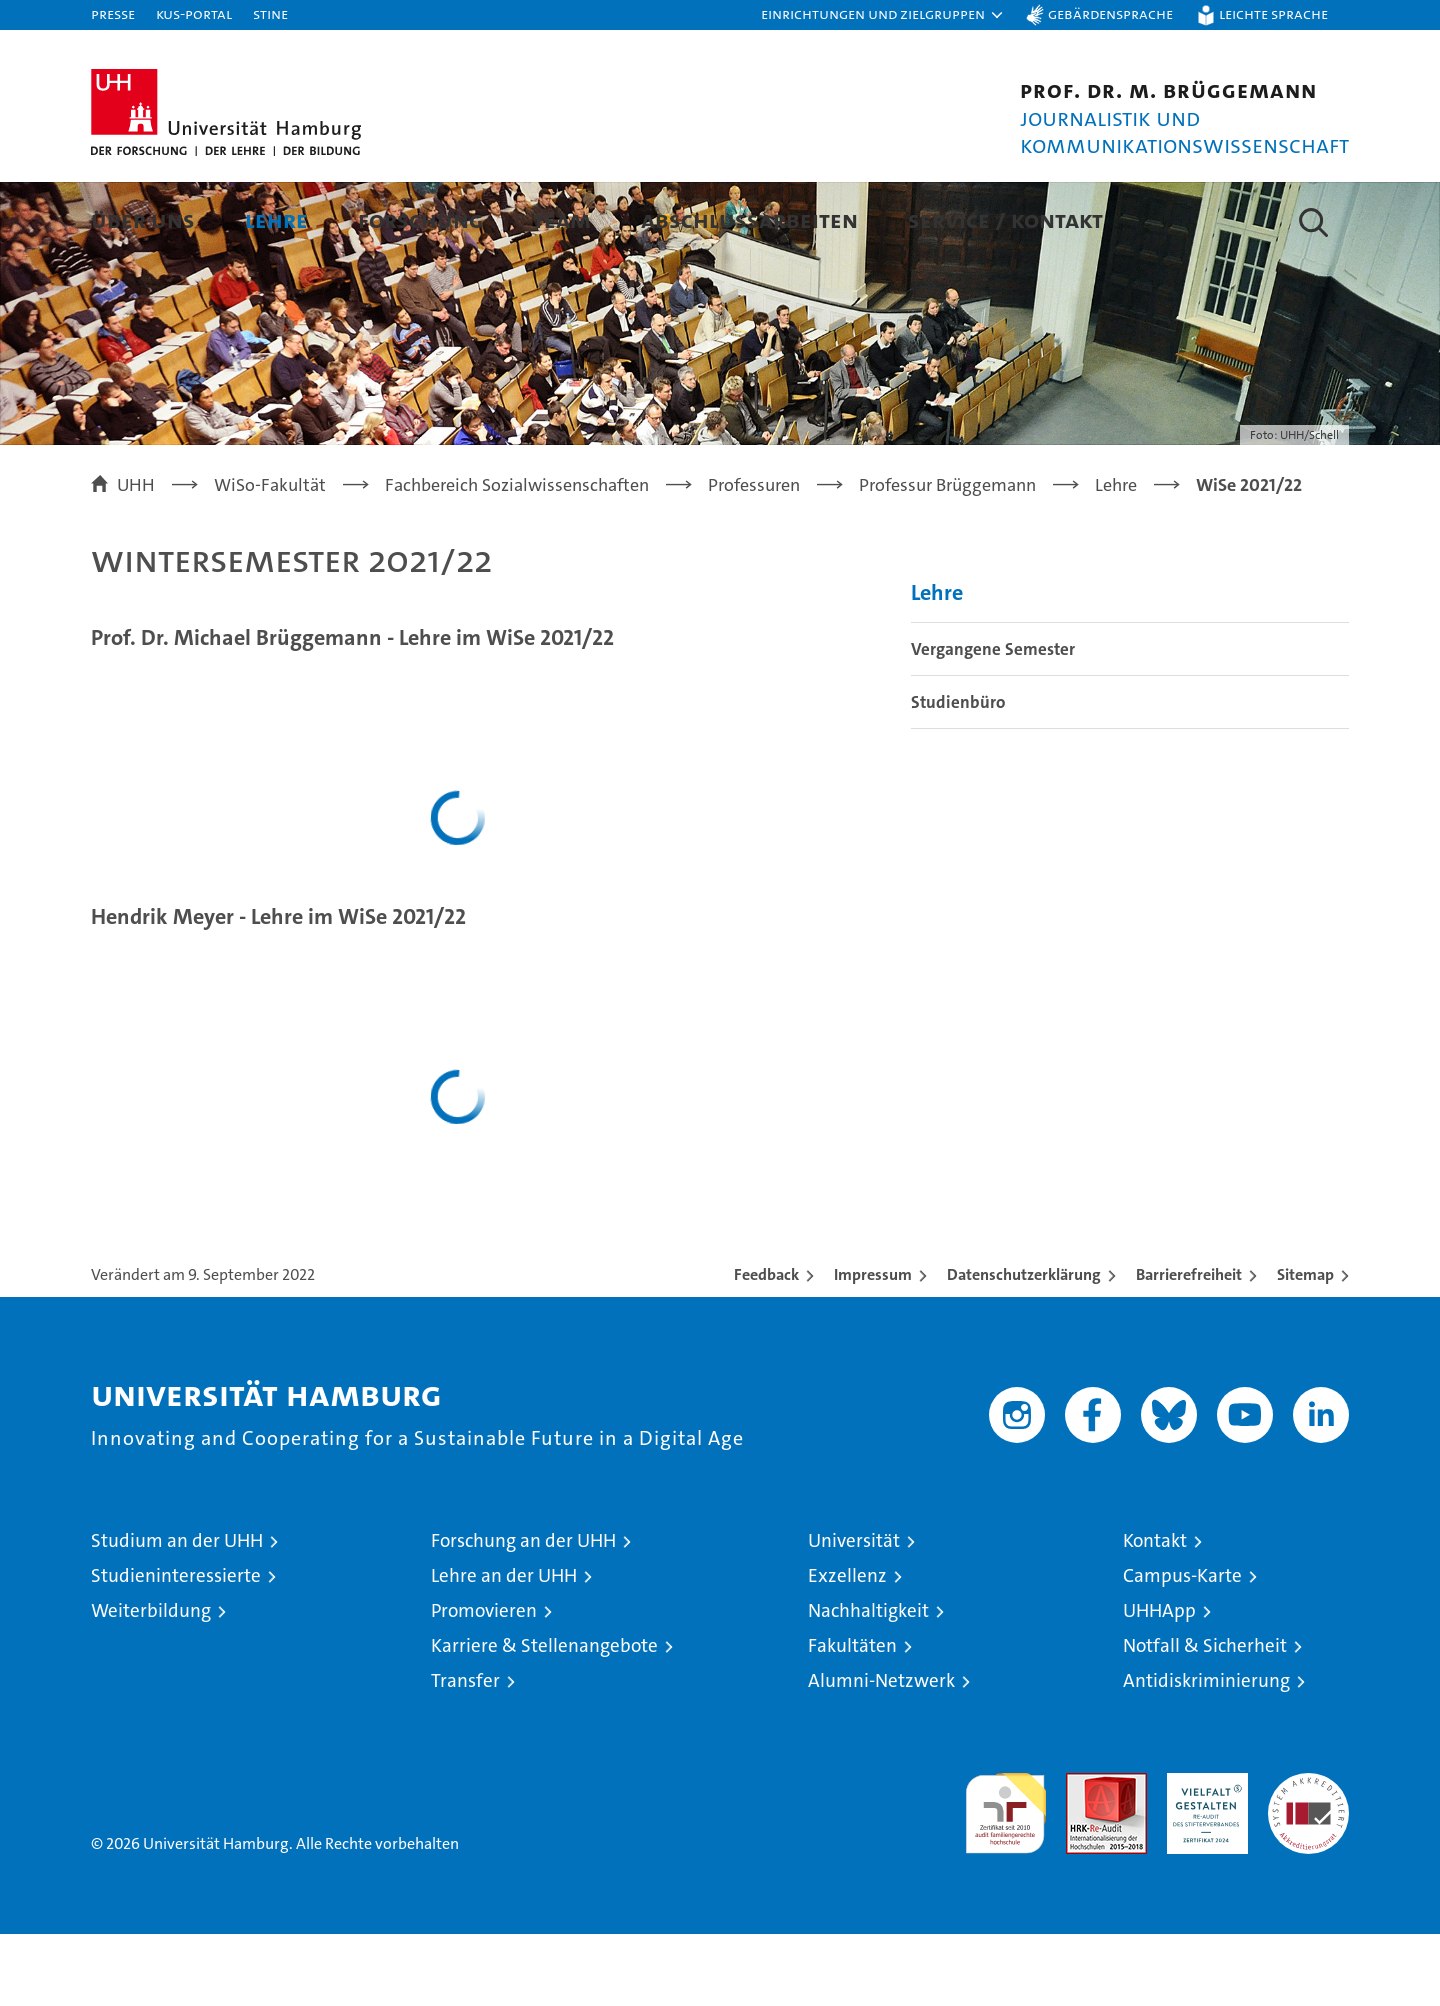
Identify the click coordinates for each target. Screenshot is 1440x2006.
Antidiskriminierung (1206, 1752)
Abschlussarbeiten (749, 219)
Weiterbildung (151, 1682)
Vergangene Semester (993, 721)
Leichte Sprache (1273, 13)
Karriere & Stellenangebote (544, 1717)
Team (562, 219)
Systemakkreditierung (1308, 1855)
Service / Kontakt (1005, 219)
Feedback (766, 1346)
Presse (113, 13)
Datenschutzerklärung (1024, 1346)
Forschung (420, 219)
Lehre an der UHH (504, 1647)
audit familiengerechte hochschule (1005, 1876)
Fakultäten (852, 1717)
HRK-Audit (1202, 1855)
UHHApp (1159, 1682)
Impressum (873, 1346)
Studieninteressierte (176, 1647)
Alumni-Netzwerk (881, 1752)
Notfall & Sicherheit (1205, 1717)
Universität (854, 1612)
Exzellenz (847, 1647)
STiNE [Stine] (270, 13)
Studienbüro (958, 774)
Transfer (465, 1752)
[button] (883, 15)
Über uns (143, 219)
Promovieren (484, 1682)
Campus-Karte (1182, 1647)
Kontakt (1155, 1612)
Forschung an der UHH (523, 1612)
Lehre (276, 219)
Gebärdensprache (1110, 13)
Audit (1085, 1855)
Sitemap (1305, 1346)
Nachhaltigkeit (868, 1682)
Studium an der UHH (177, 1612)
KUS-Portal (194, 13)
